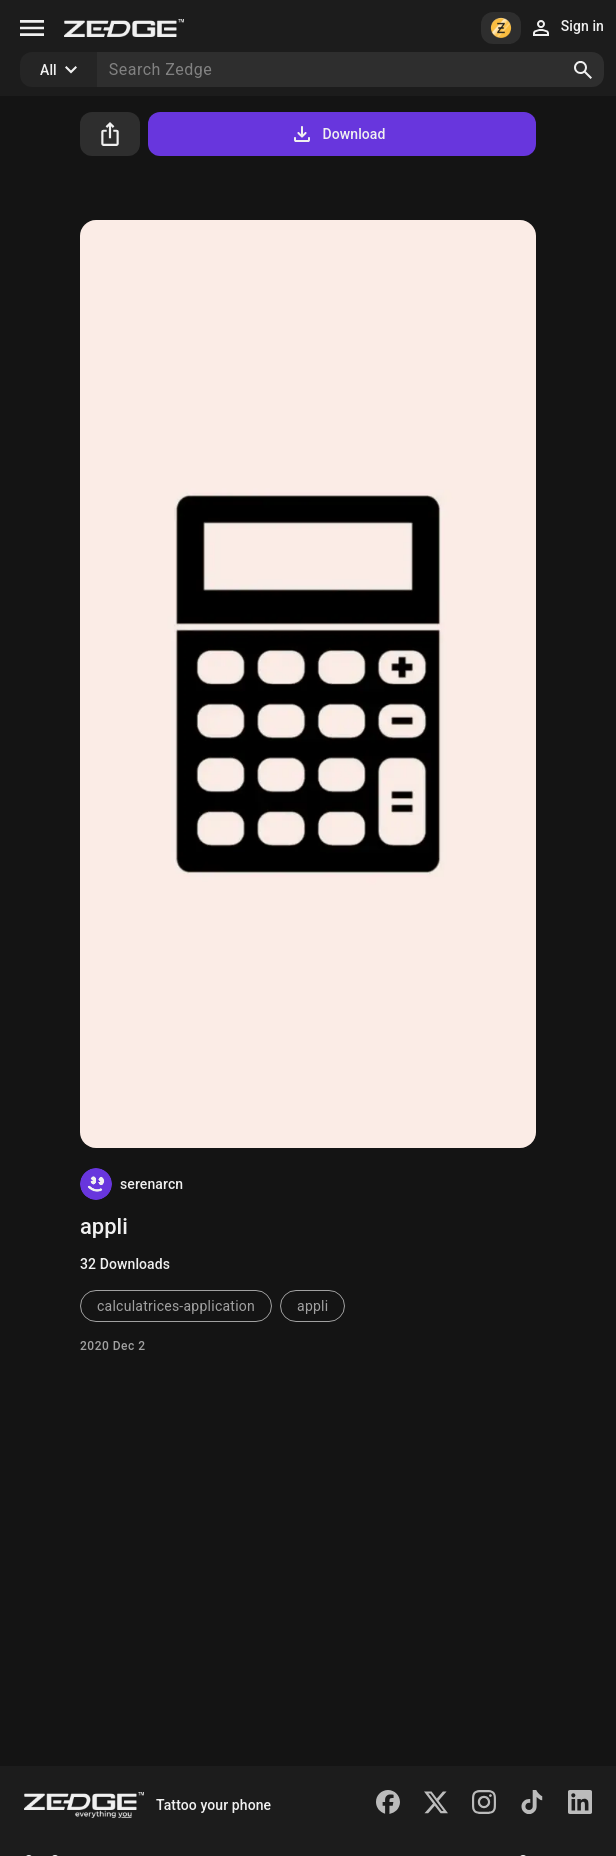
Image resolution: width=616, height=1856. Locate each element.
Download (337, 134)
